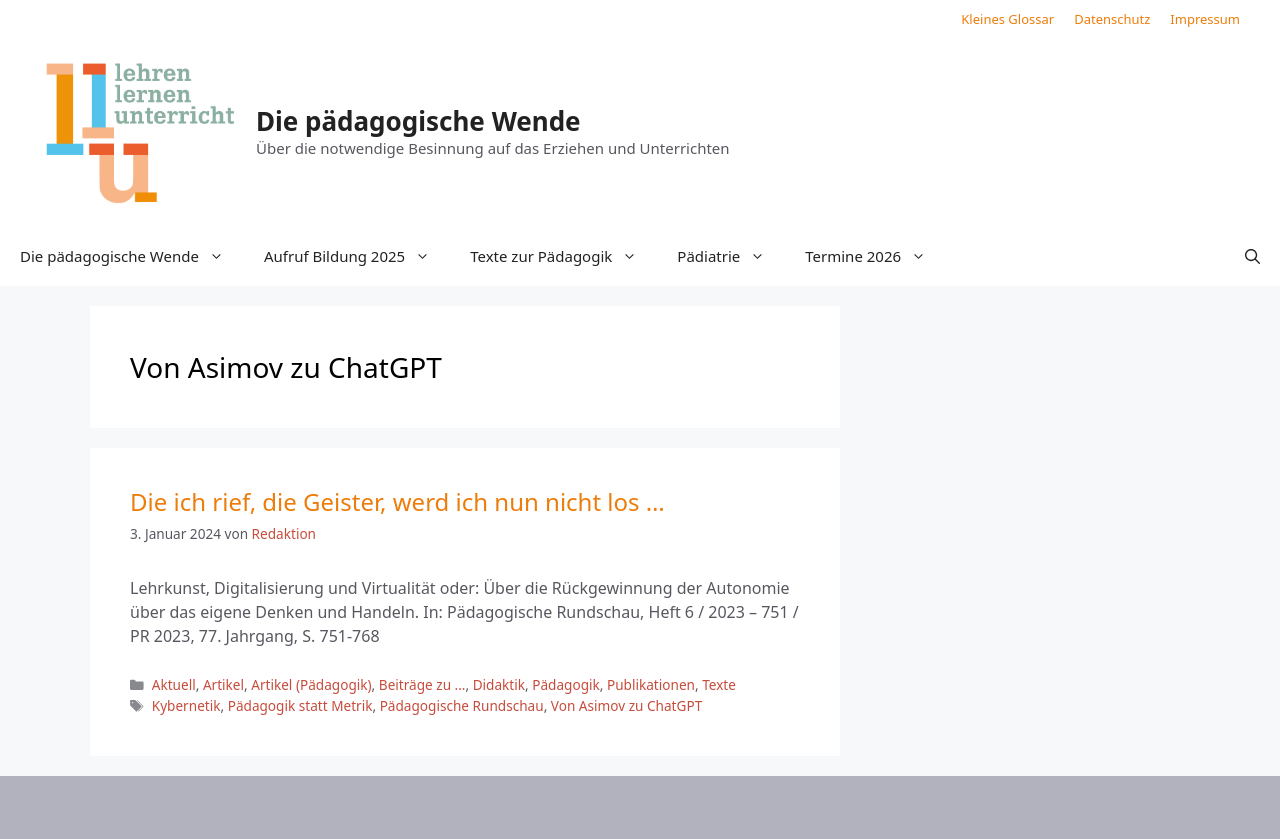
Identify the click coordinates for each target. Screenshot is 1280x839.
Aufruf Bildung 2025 (357, 256)
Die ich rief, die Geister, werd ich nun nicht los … (397, 501)
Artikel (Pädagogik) (311, 684)
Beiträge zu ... (422, 684)
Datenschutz (1112, 19)
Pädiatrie (731, 256)
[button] (1252, 256)
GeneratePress (803, 807)
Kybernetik (186, 705)
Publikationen (651, 684)
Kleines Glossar (1007, 19)
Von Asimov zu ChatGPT (626, 705)
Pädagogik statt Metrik (300, 705)
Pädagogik (566, 684)
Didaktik (499, 684)
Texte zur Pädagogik (563, 256)
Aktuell (174, 684)
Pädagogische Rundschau (462, 705)
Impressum (1205, 19)
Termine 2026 (875, 256)
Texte (719, 684)
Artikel (223, 684)
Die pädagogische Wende (418, 121)
